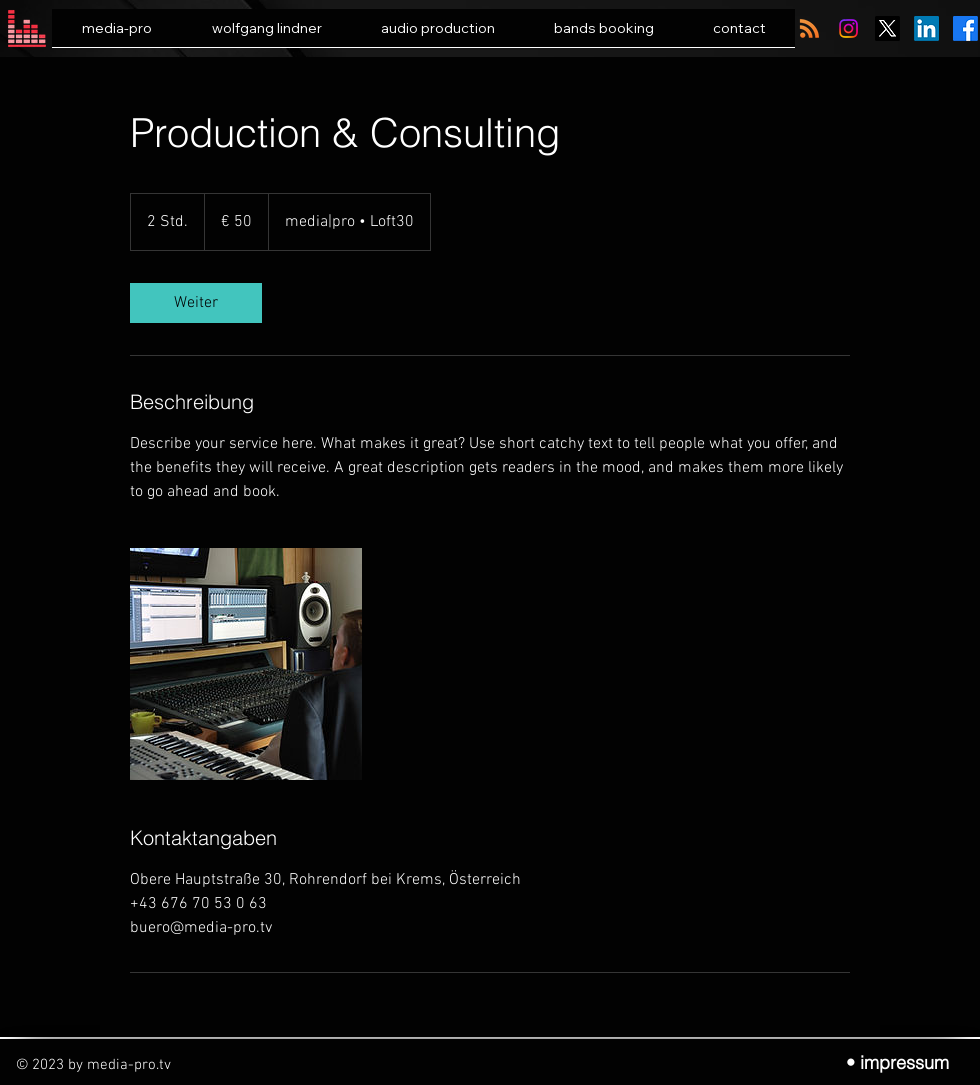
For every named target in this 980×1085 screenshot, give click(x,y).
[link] (196, 303)
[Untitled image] (246, 664)
